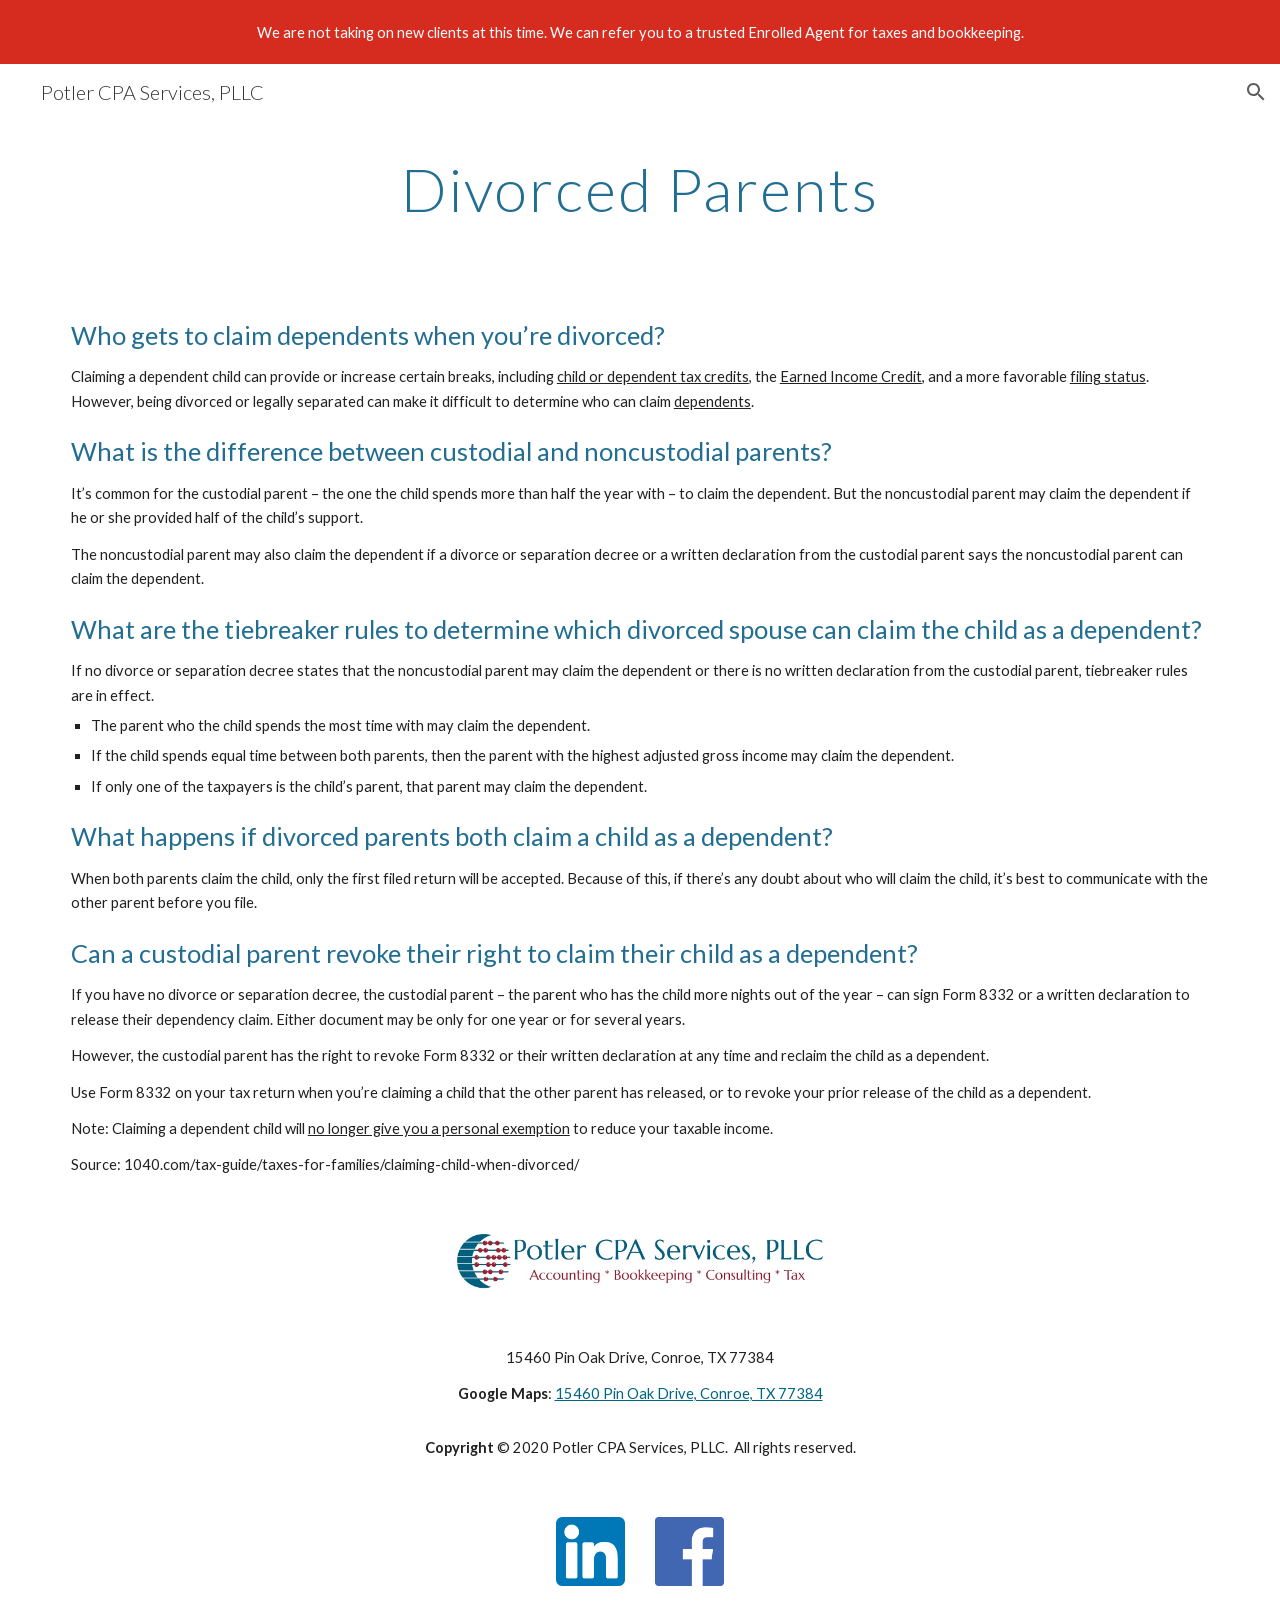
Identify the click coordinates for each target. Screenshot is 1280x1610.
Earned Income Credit (851, 376)
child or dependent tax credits (653, 376)
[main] (640, 189)
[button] (1256, 92)
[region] (640, 32)
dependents (712, 401)
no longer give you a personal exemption (439, 1128)
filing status (1108, 376)
